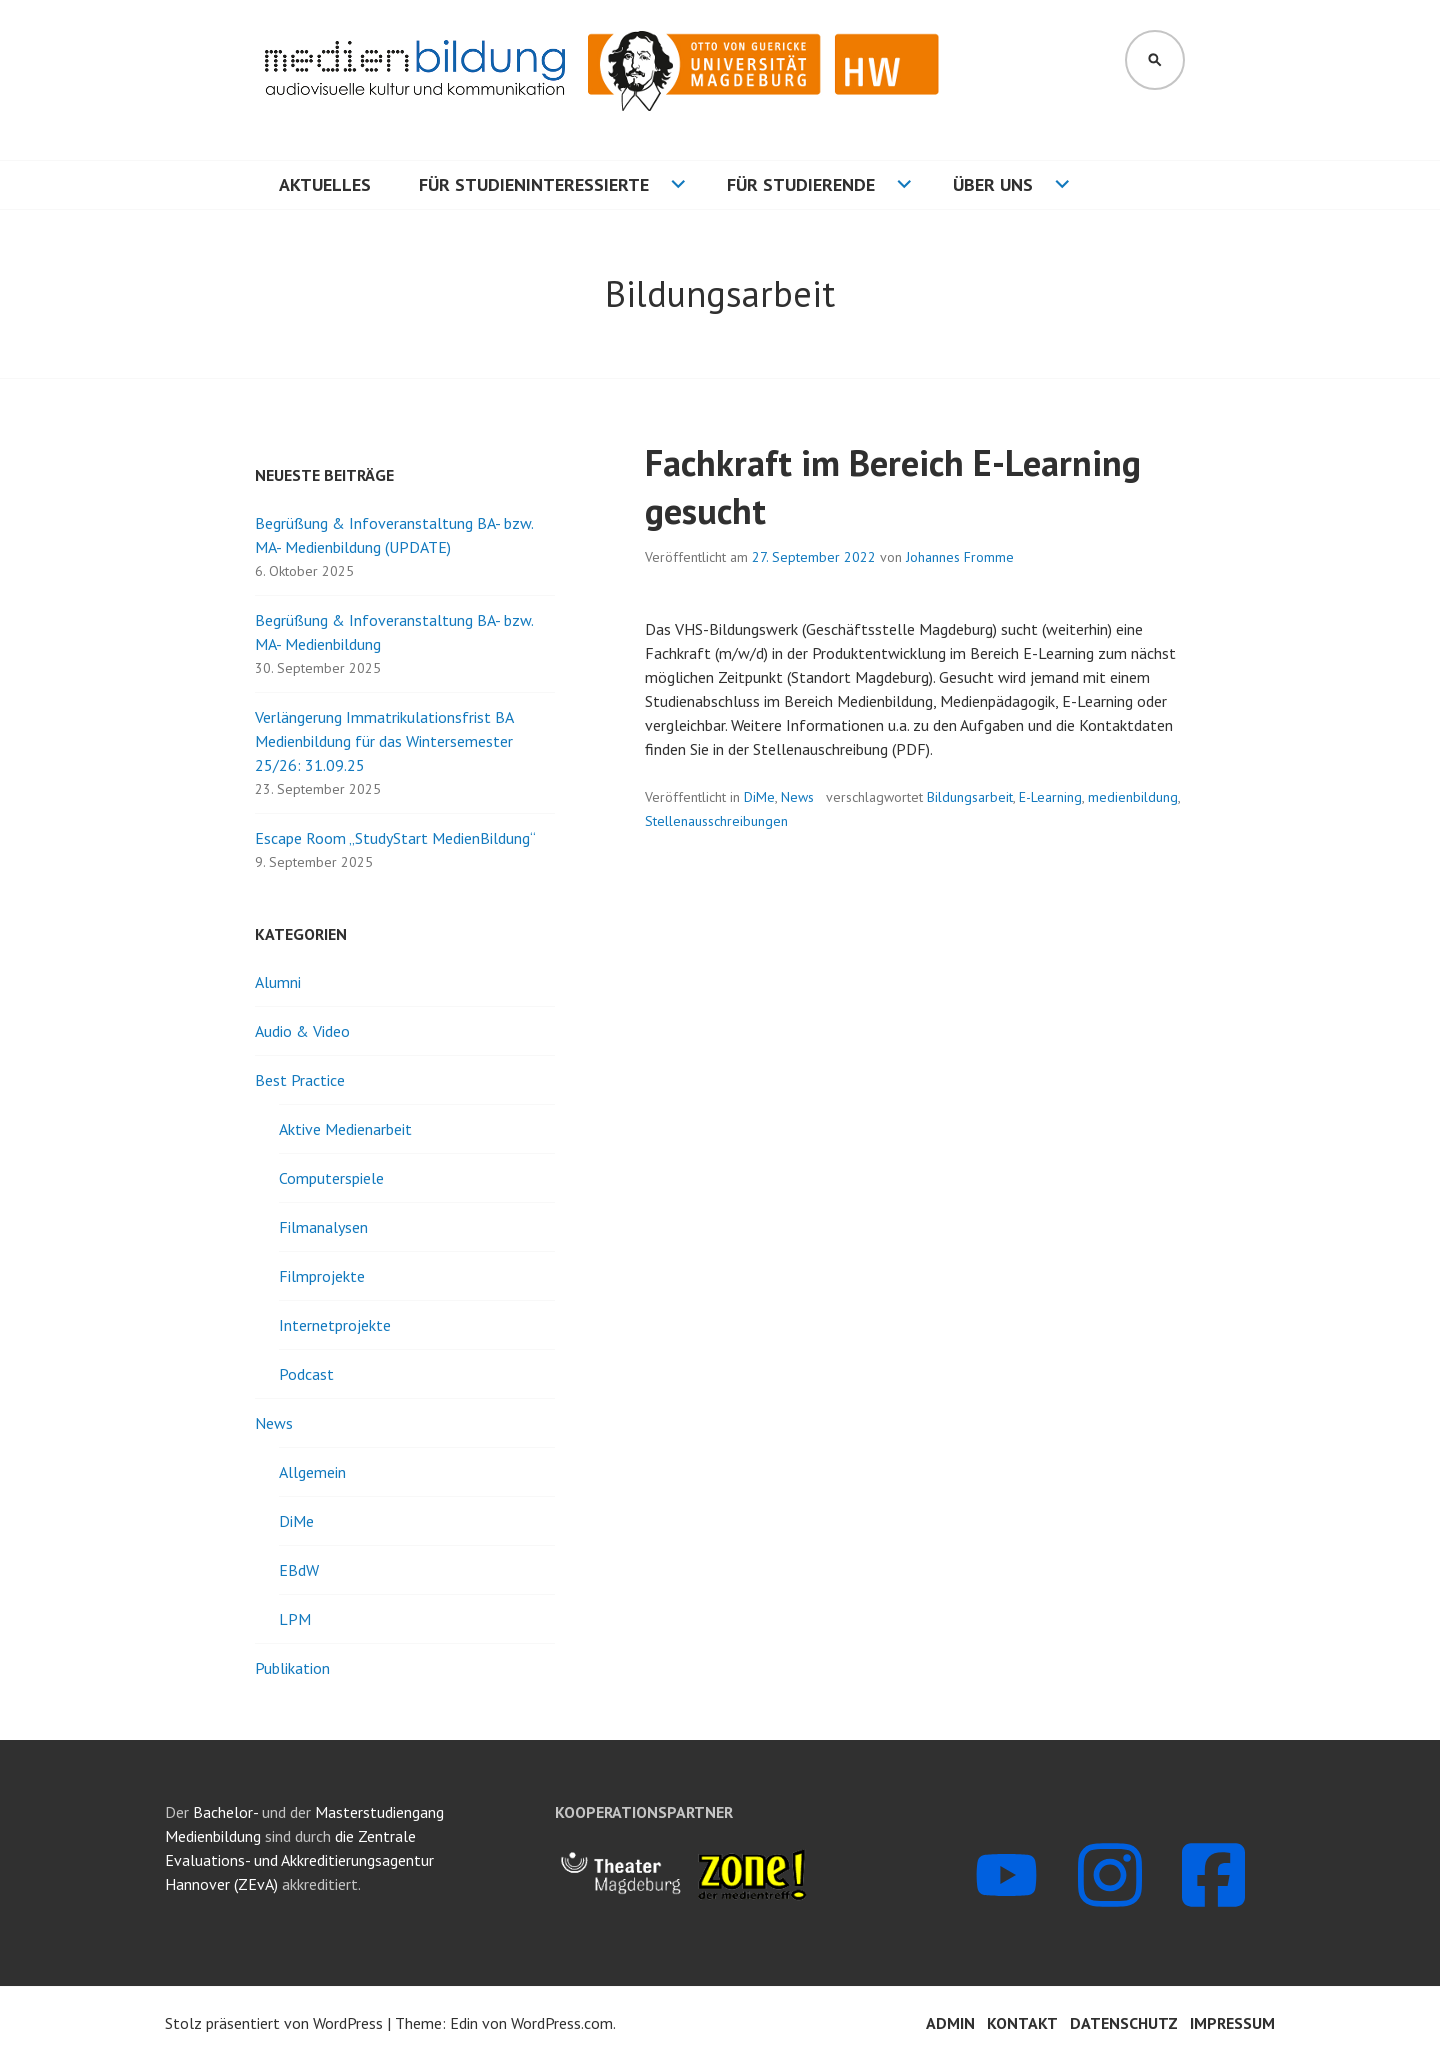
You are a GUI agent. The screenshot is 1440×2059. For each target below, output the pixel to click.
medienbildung (1133, 797)
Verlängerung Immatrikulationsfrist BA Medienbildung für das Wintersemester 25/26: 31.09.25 (384, 741)
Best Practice (300, 1080)
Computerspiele (331, 1178)
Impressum (1232, 2023)
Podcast (306, 1374)
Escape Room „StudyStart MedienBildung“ (395, 838)
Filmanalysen (323, 1227)
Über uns (993, 184)
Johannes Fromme (960, 557)
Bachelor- (225, 1812)
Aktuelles (325, 184)
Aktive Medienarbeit (345, 1129)
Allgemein (312, 1472)
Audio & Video (302, 1031)
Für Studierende (801, 184)
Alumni (278, 982)
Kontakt (1022, 2023)
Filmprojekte (322, 1276)
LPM (295, 1619)
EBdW (299, 1570)
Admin (950, 2023)
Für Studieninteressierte (534, 184)
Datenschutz (1124, 2023)
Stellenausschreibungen (716, 821)
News (797, 797)
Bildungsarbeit (970, 797)
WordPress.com (562, 2023)
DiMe (759, 797)
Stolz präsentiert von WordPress (274, 2023)
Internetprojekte (335, 1325)
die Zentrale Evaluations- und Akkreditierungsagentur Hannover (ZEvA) (299, 1860)
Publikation (292, 1668)
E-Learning (1050, 797)
